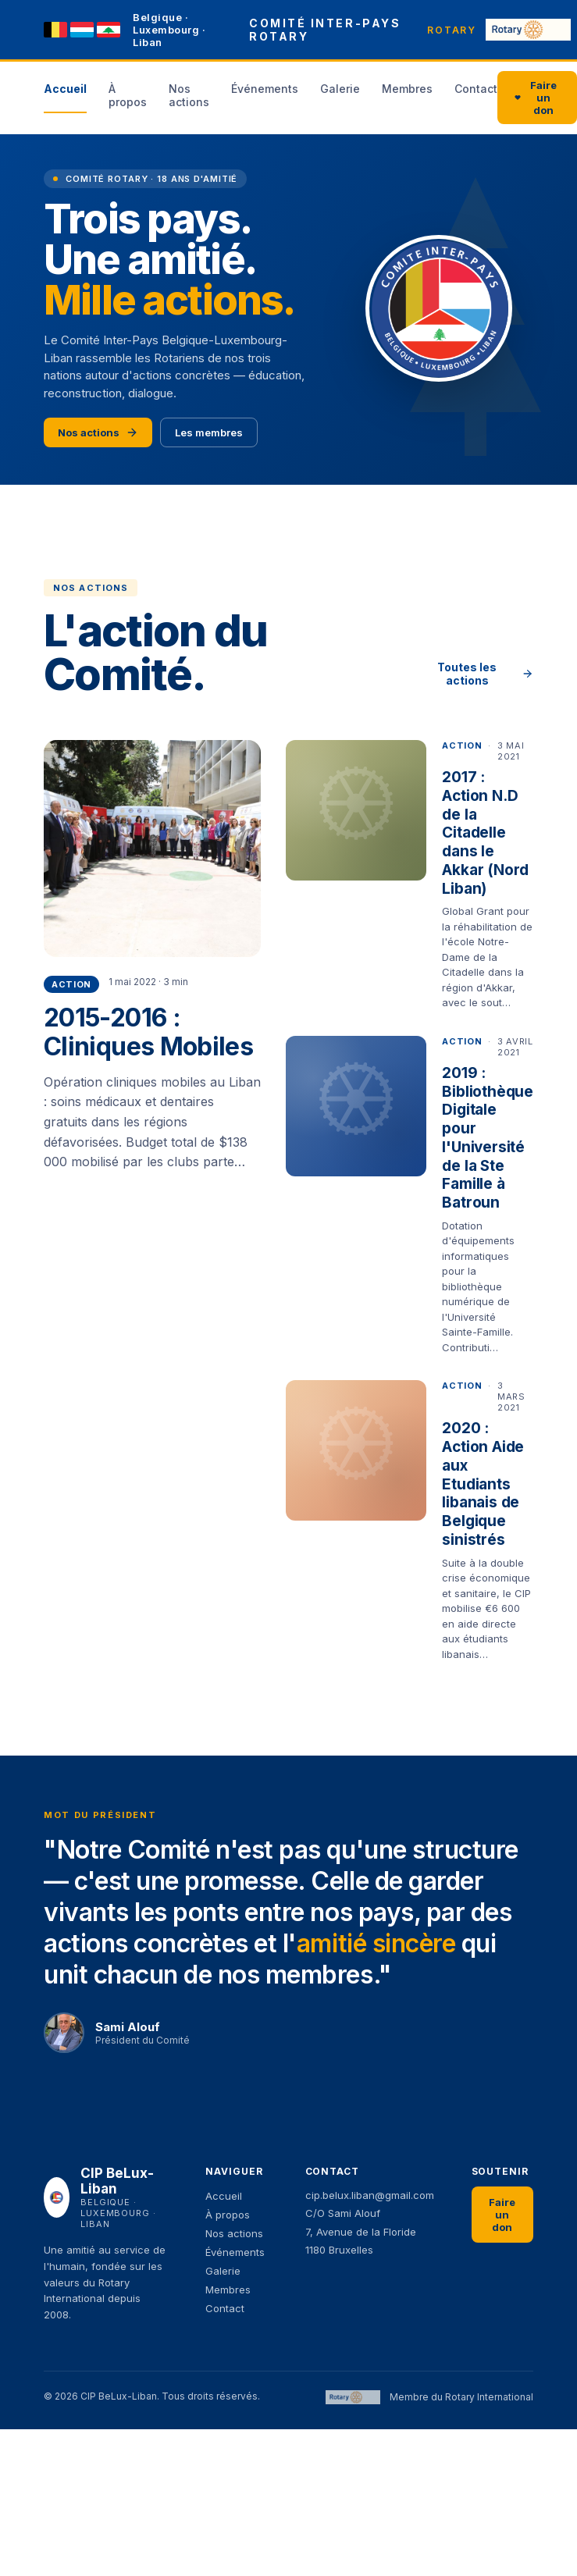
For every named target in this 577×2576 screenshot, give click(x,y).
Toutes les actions (485, 673)
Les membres (209, 432)
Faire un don (536, 97)
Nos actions (98, 432)
